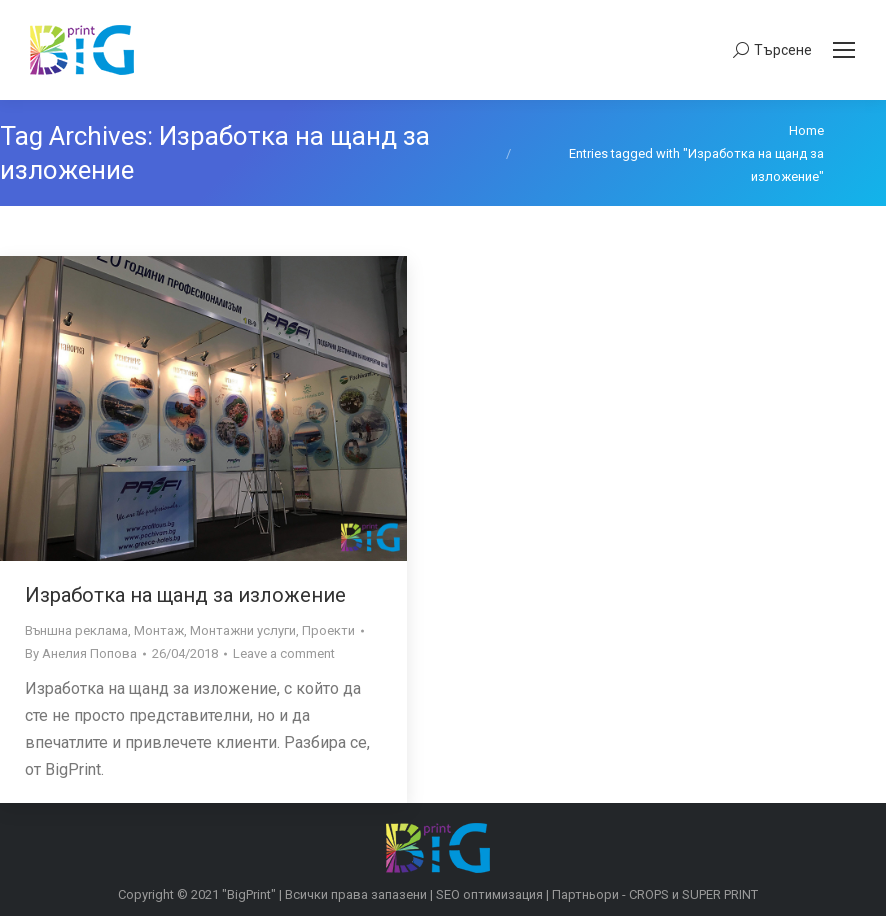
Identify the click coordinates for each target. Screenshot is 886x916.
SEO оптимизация (489, 894)
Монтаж (159, 630)
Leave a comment (284, 653)
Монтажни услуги (243, 630)
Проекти (328, 630)
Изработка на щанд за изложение (185, 595)
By (81, 653)
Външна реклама (76, 630)
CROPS (649, 894)
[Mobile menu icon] (844, 50)
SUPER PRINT (720, 894)
